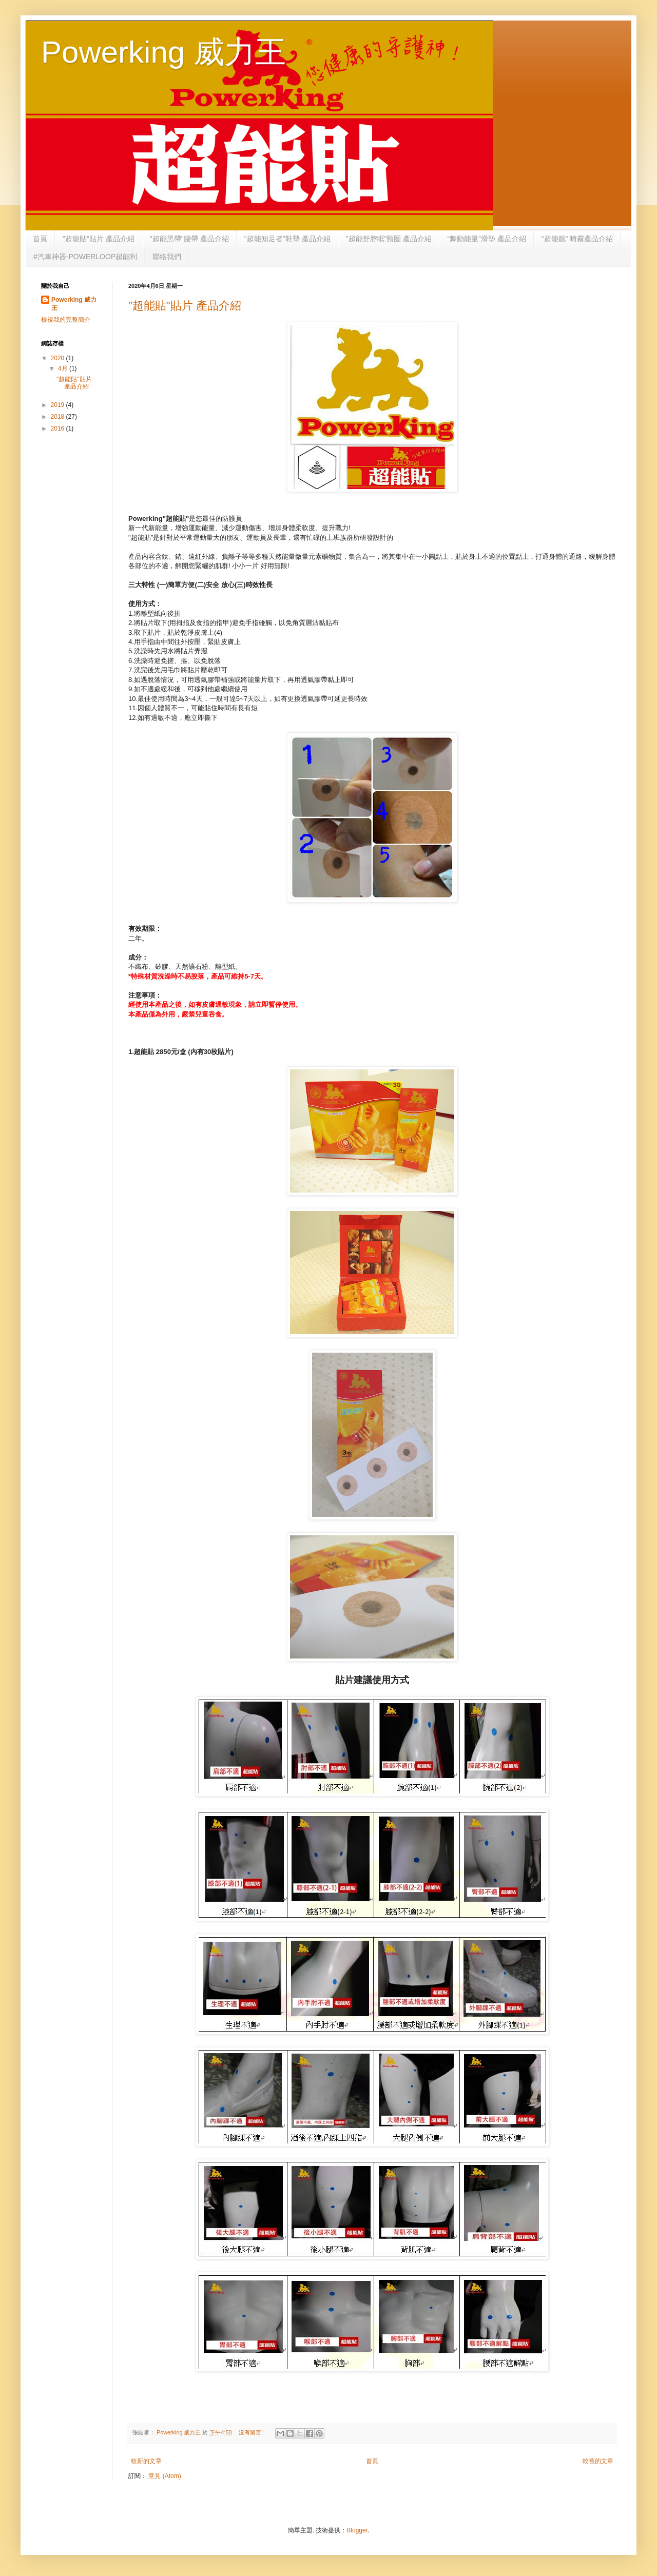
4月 (63, 368)
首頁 (40, 239)
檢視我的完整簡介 (65, 319)
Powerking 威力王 (163, 52)
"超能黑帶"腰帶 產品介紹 (189, 239)
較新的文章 (146, 2461)
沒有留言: (251, 2432)
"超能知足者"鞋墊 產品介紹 (287, 239)
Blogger (357, 2530)
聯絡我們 (166, 256)
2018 (58, 416)
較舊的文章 (598, 2461)
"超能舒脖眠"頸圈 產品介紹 (389, 239)
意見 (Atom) (164, 2476)
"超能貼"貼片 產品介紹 (98, 239)
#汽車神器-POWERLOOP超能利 (85, 256)
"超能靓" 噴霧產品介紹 (577, 239)
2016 (58, 428)
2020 (58, 358)
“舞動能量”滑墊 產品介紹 (486, 239)
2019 (58, 404)
